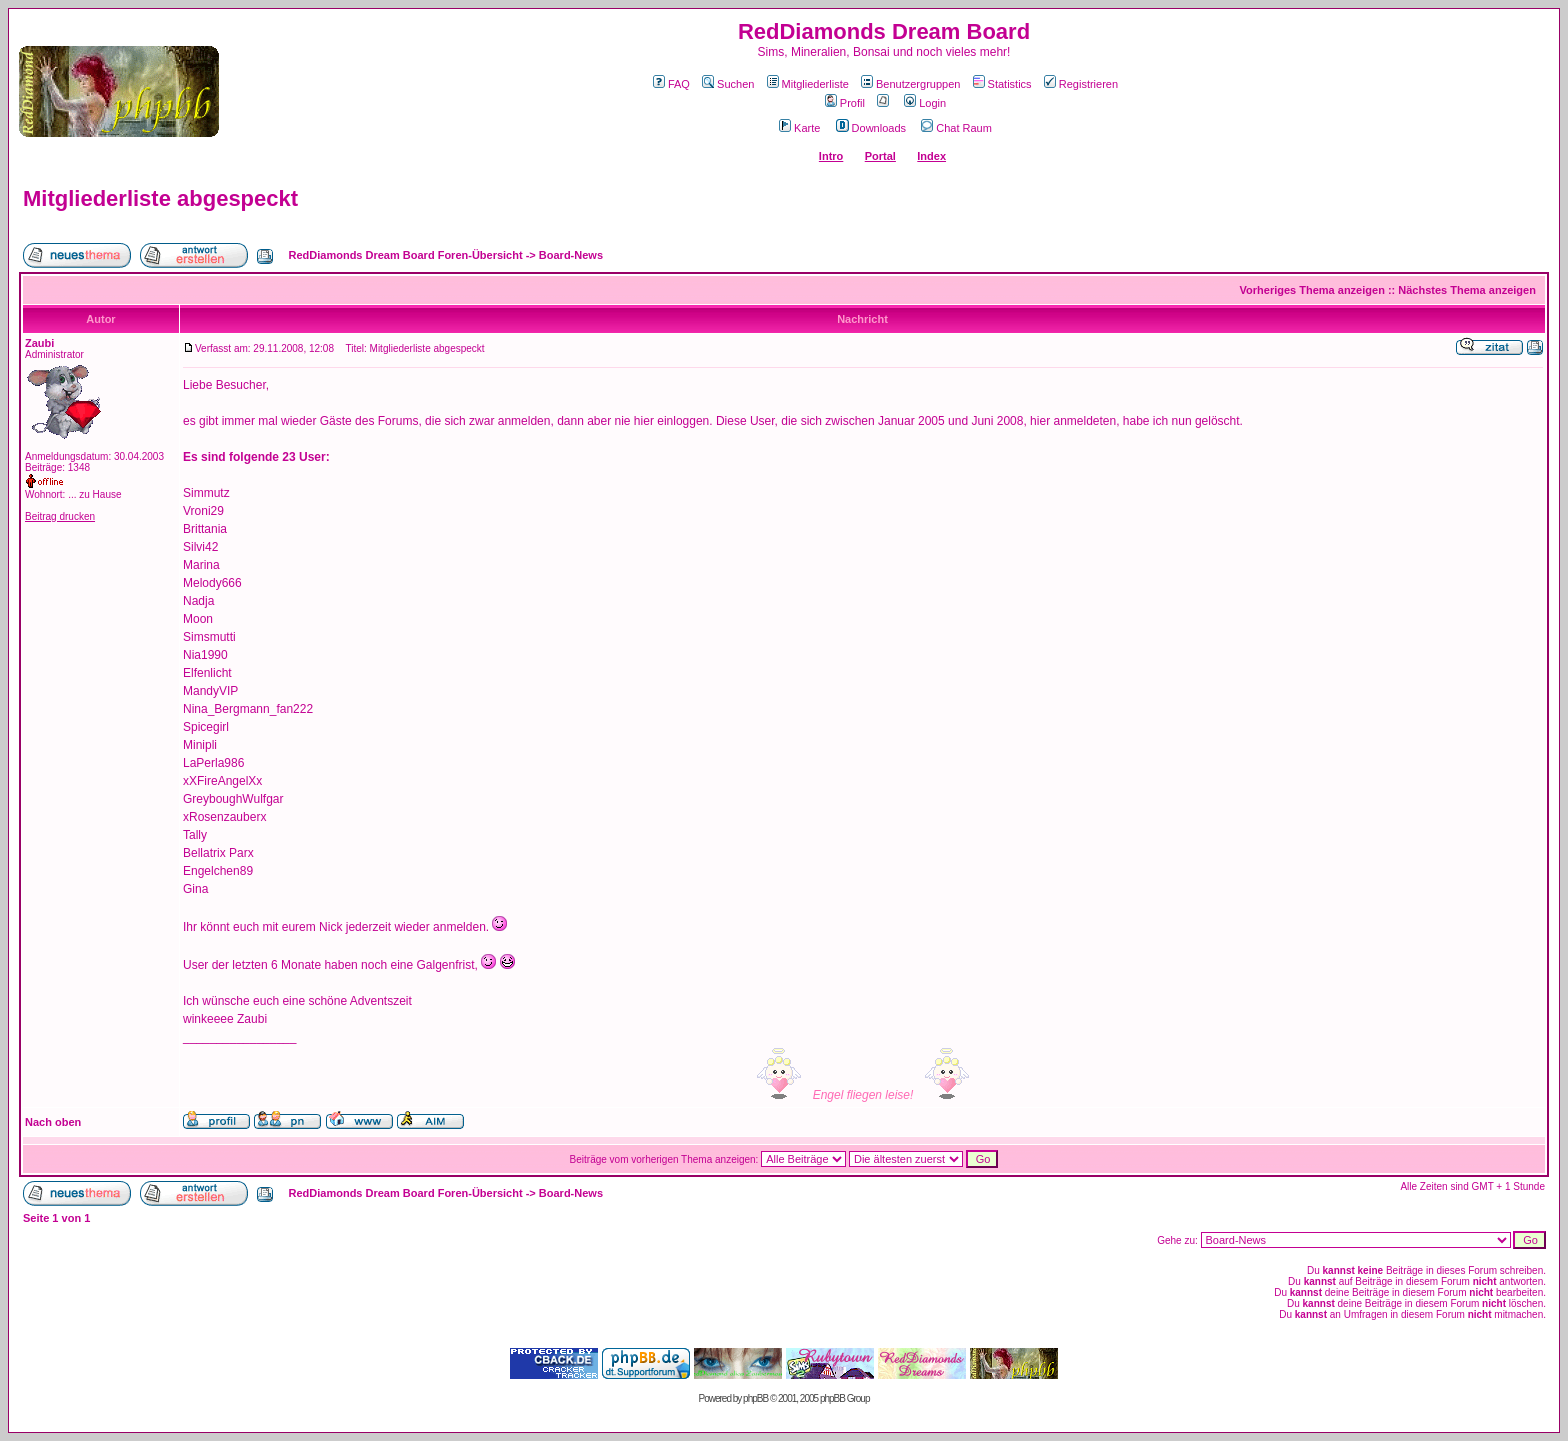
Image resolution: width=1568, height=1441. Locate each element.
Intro (831, 156)
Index (931, 156)
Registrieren (1081, 84)
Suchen (728, 84)
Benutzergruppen (910, 84)
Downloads (871, 128)
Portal (880, 156)
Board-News (571, 255)
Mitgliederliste (808, 84)
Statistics (1002, 84)
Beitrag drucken (60, 516)
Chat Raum (956, 128)
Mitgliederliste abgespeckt (160, 198)
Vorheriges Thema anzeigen (1312, 290)
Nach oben (53, 1122)
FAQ (671, 84)
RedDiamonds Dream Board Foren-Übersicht (406, 255)
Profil (845, 103)
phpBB (755, 1398)
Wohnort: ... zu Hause (73, 494)
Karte (799, 128)
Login (925, 103)
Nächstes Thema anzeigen (1467, 290)
